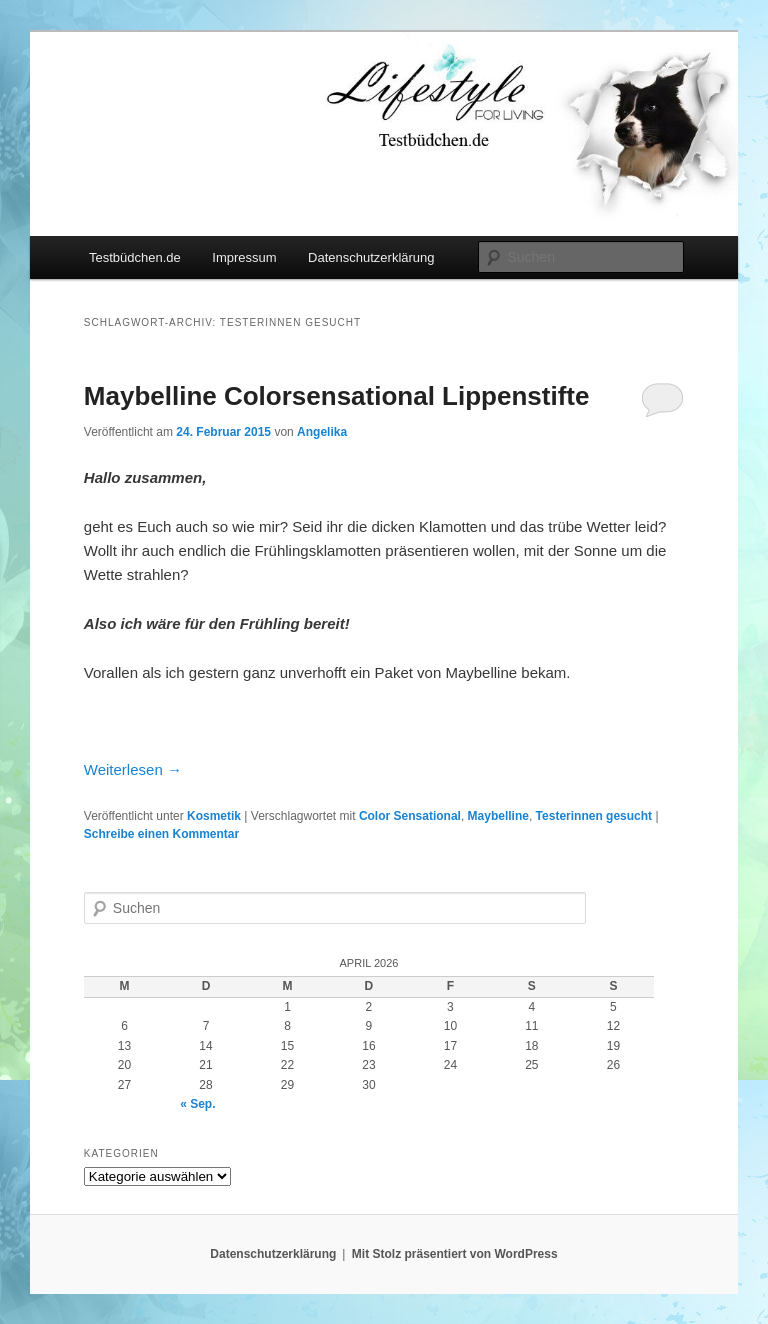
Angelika (322, 432)
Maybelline (498, 816)
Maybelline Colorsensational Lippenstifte (337, 396)
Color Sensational (410, 816)
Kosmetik (214, 816)
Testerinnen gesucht (594, 816)
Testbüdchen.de (135, 257)
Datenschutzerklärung (371, 257)
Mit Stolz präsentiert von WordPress (455, 1254)
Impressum (244, 257)
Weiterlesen (133, 769)
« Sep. (197, 1104)
